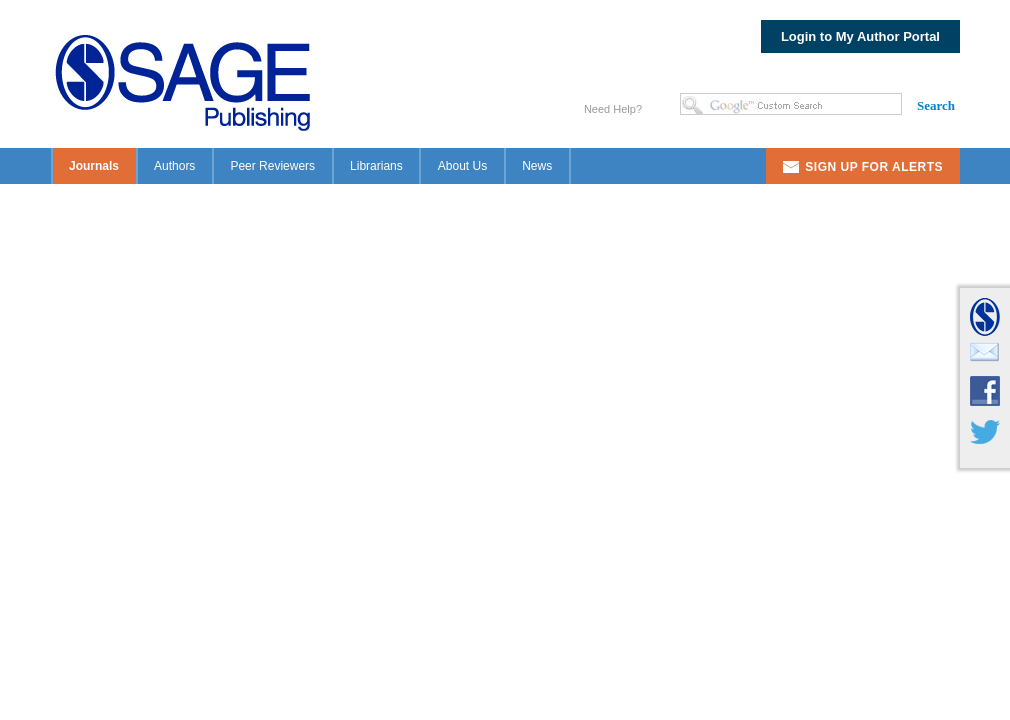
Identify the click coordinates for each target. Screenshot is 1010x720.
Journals (94, 166)
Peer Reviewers (272, 166)
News (537, 166)
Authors (174, 166)
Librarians (376, 166)
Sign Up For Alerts (874, 167)
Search (936, 105)
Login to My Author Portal (860, 36)
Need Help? (613, 109)
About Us (462, 166)
